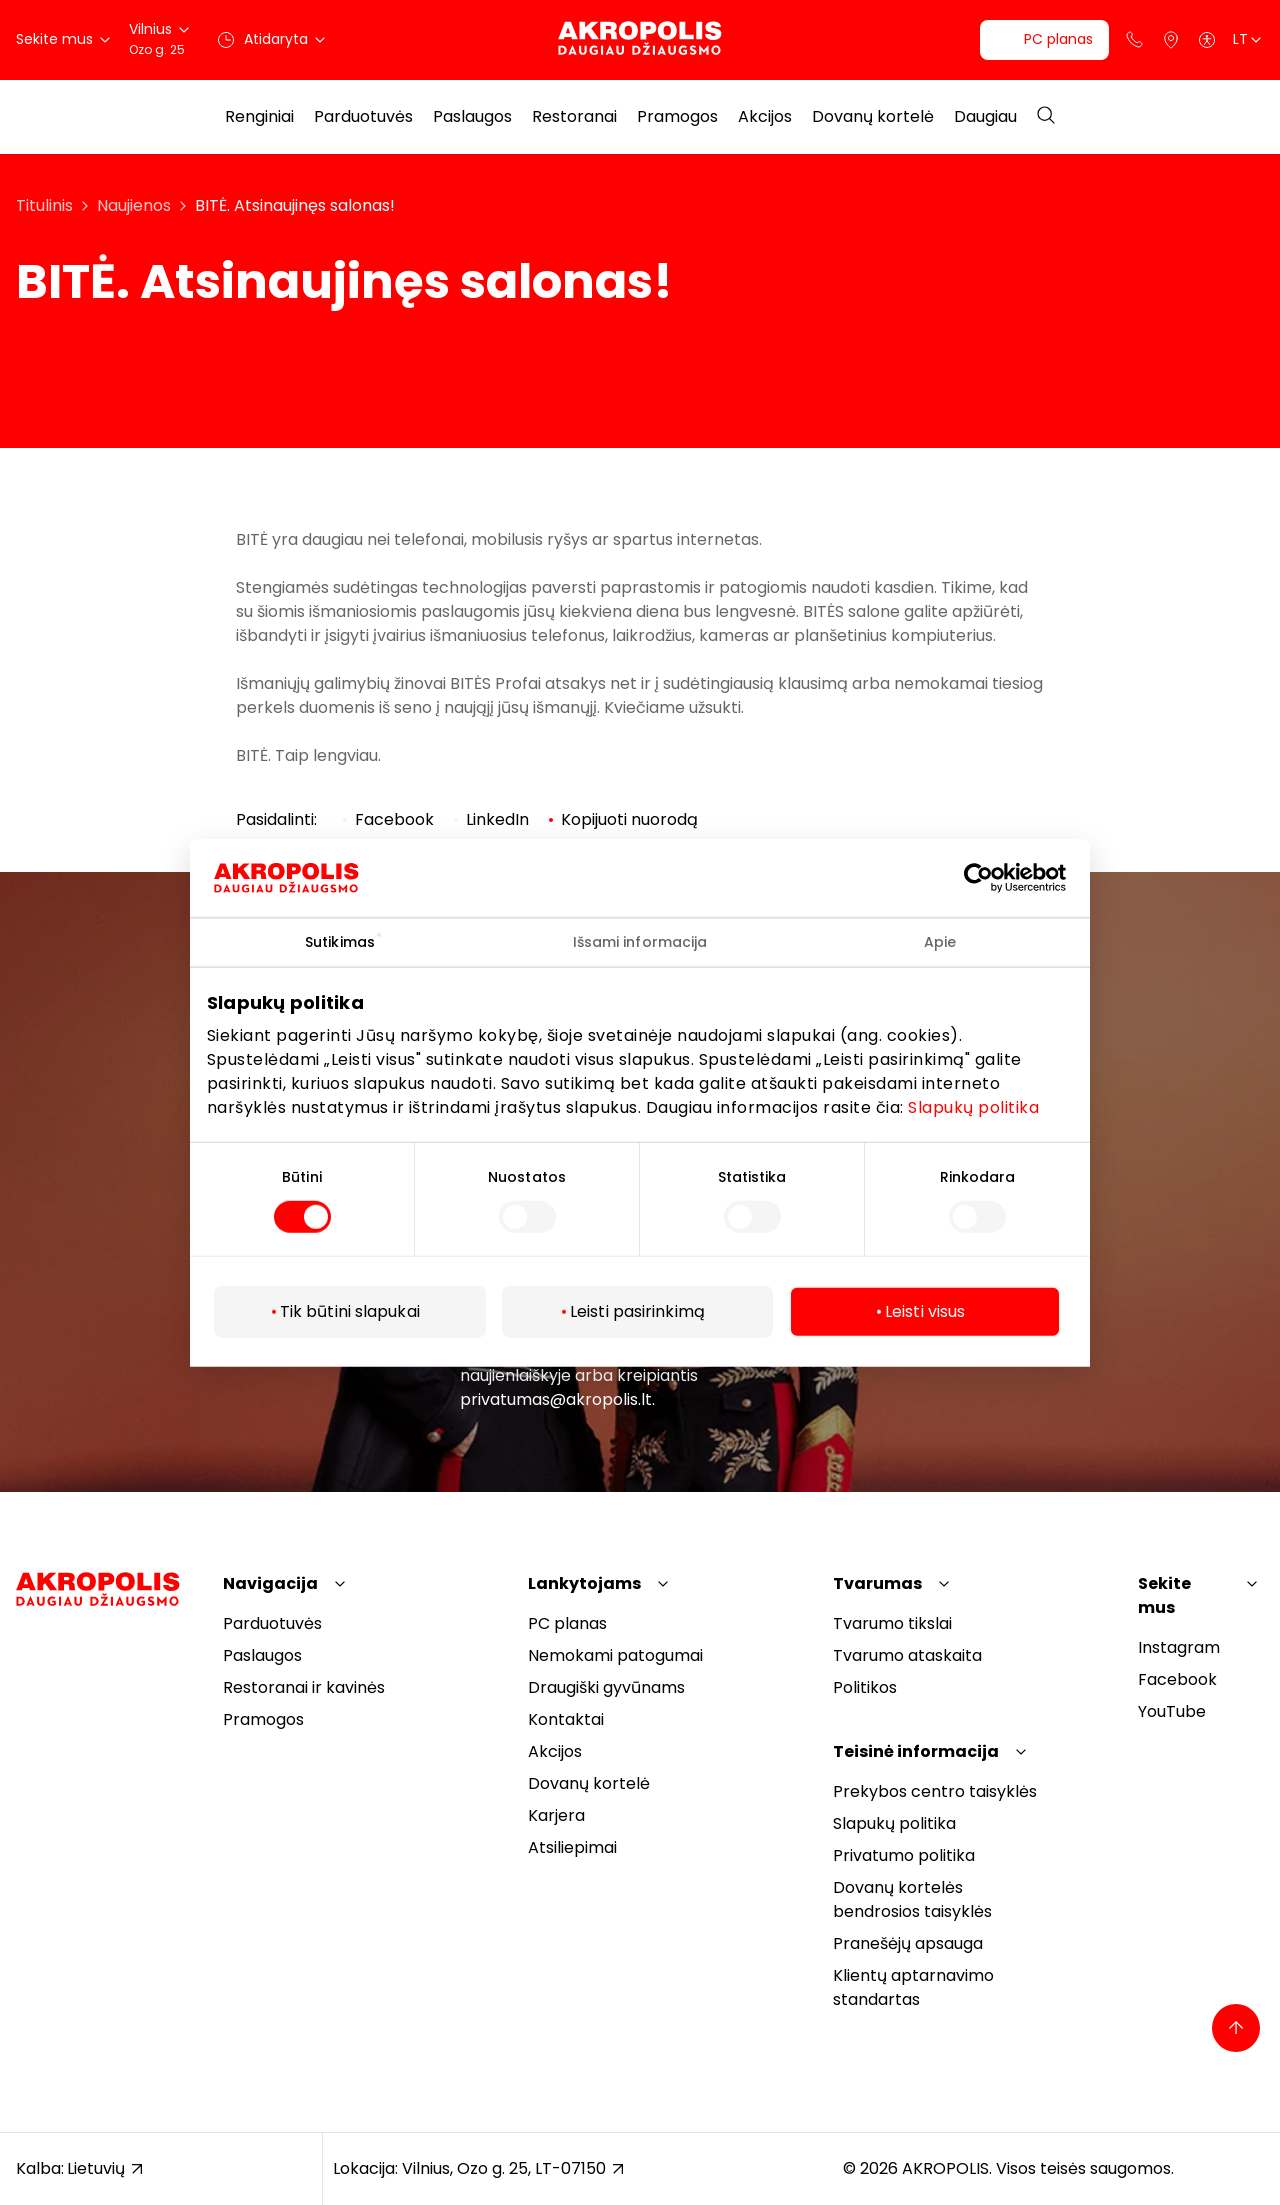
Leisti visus (925, 1311)
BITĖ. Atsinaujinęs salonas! (295, 205)
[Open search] (1046, 116)
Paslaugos (472, 117)
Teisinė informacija (916, 1751)
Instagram (1179, 1647)
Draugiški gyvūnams (606, 1687)
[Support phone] (1135, 40)
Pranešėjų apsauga (908, 1943)
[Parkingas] (1171, 40)
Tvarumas (877, 1583)
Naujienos (134, 205)
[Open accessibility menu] (1207, 40)
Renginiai (259, 117)
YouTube (1172, 1711)
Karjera (556, 1815)
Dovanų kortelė (873, 117)
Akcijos (765, 117)
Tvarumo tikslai (892, 1623)
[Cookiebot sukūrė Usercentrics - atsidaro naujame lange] (993, 877)
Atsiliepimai (572, 1847)
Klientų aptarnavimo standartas (913, 1987)
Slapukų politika (973, 1107)
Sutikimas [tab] (340, 941)
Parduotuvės (363, 117)
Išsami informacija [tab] (640, 941)
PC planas (567, 1623)
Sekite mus (1164, 1595)
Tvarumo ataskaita (907, 1655)
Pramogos (677, 117)
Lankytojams (584, 1583)
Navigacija (270, 1583)
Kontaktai (566, 1719)
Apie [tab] (940, 941)
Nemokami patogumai (615, 1655)
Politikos (865, 1687)
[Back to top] (1236, 2028)
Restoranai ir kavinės (304, 1687)
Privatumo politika (904, 1855)
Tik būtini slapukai (350, 1311)
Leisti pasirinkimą (637, 1311)
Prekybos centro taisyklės (935, 1791)
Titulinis (44, 205)
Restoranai (574, 117)
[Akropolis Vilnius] (640, 39)
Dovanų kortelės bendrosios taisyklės (912, 1899)
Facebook (1177, 1679)
